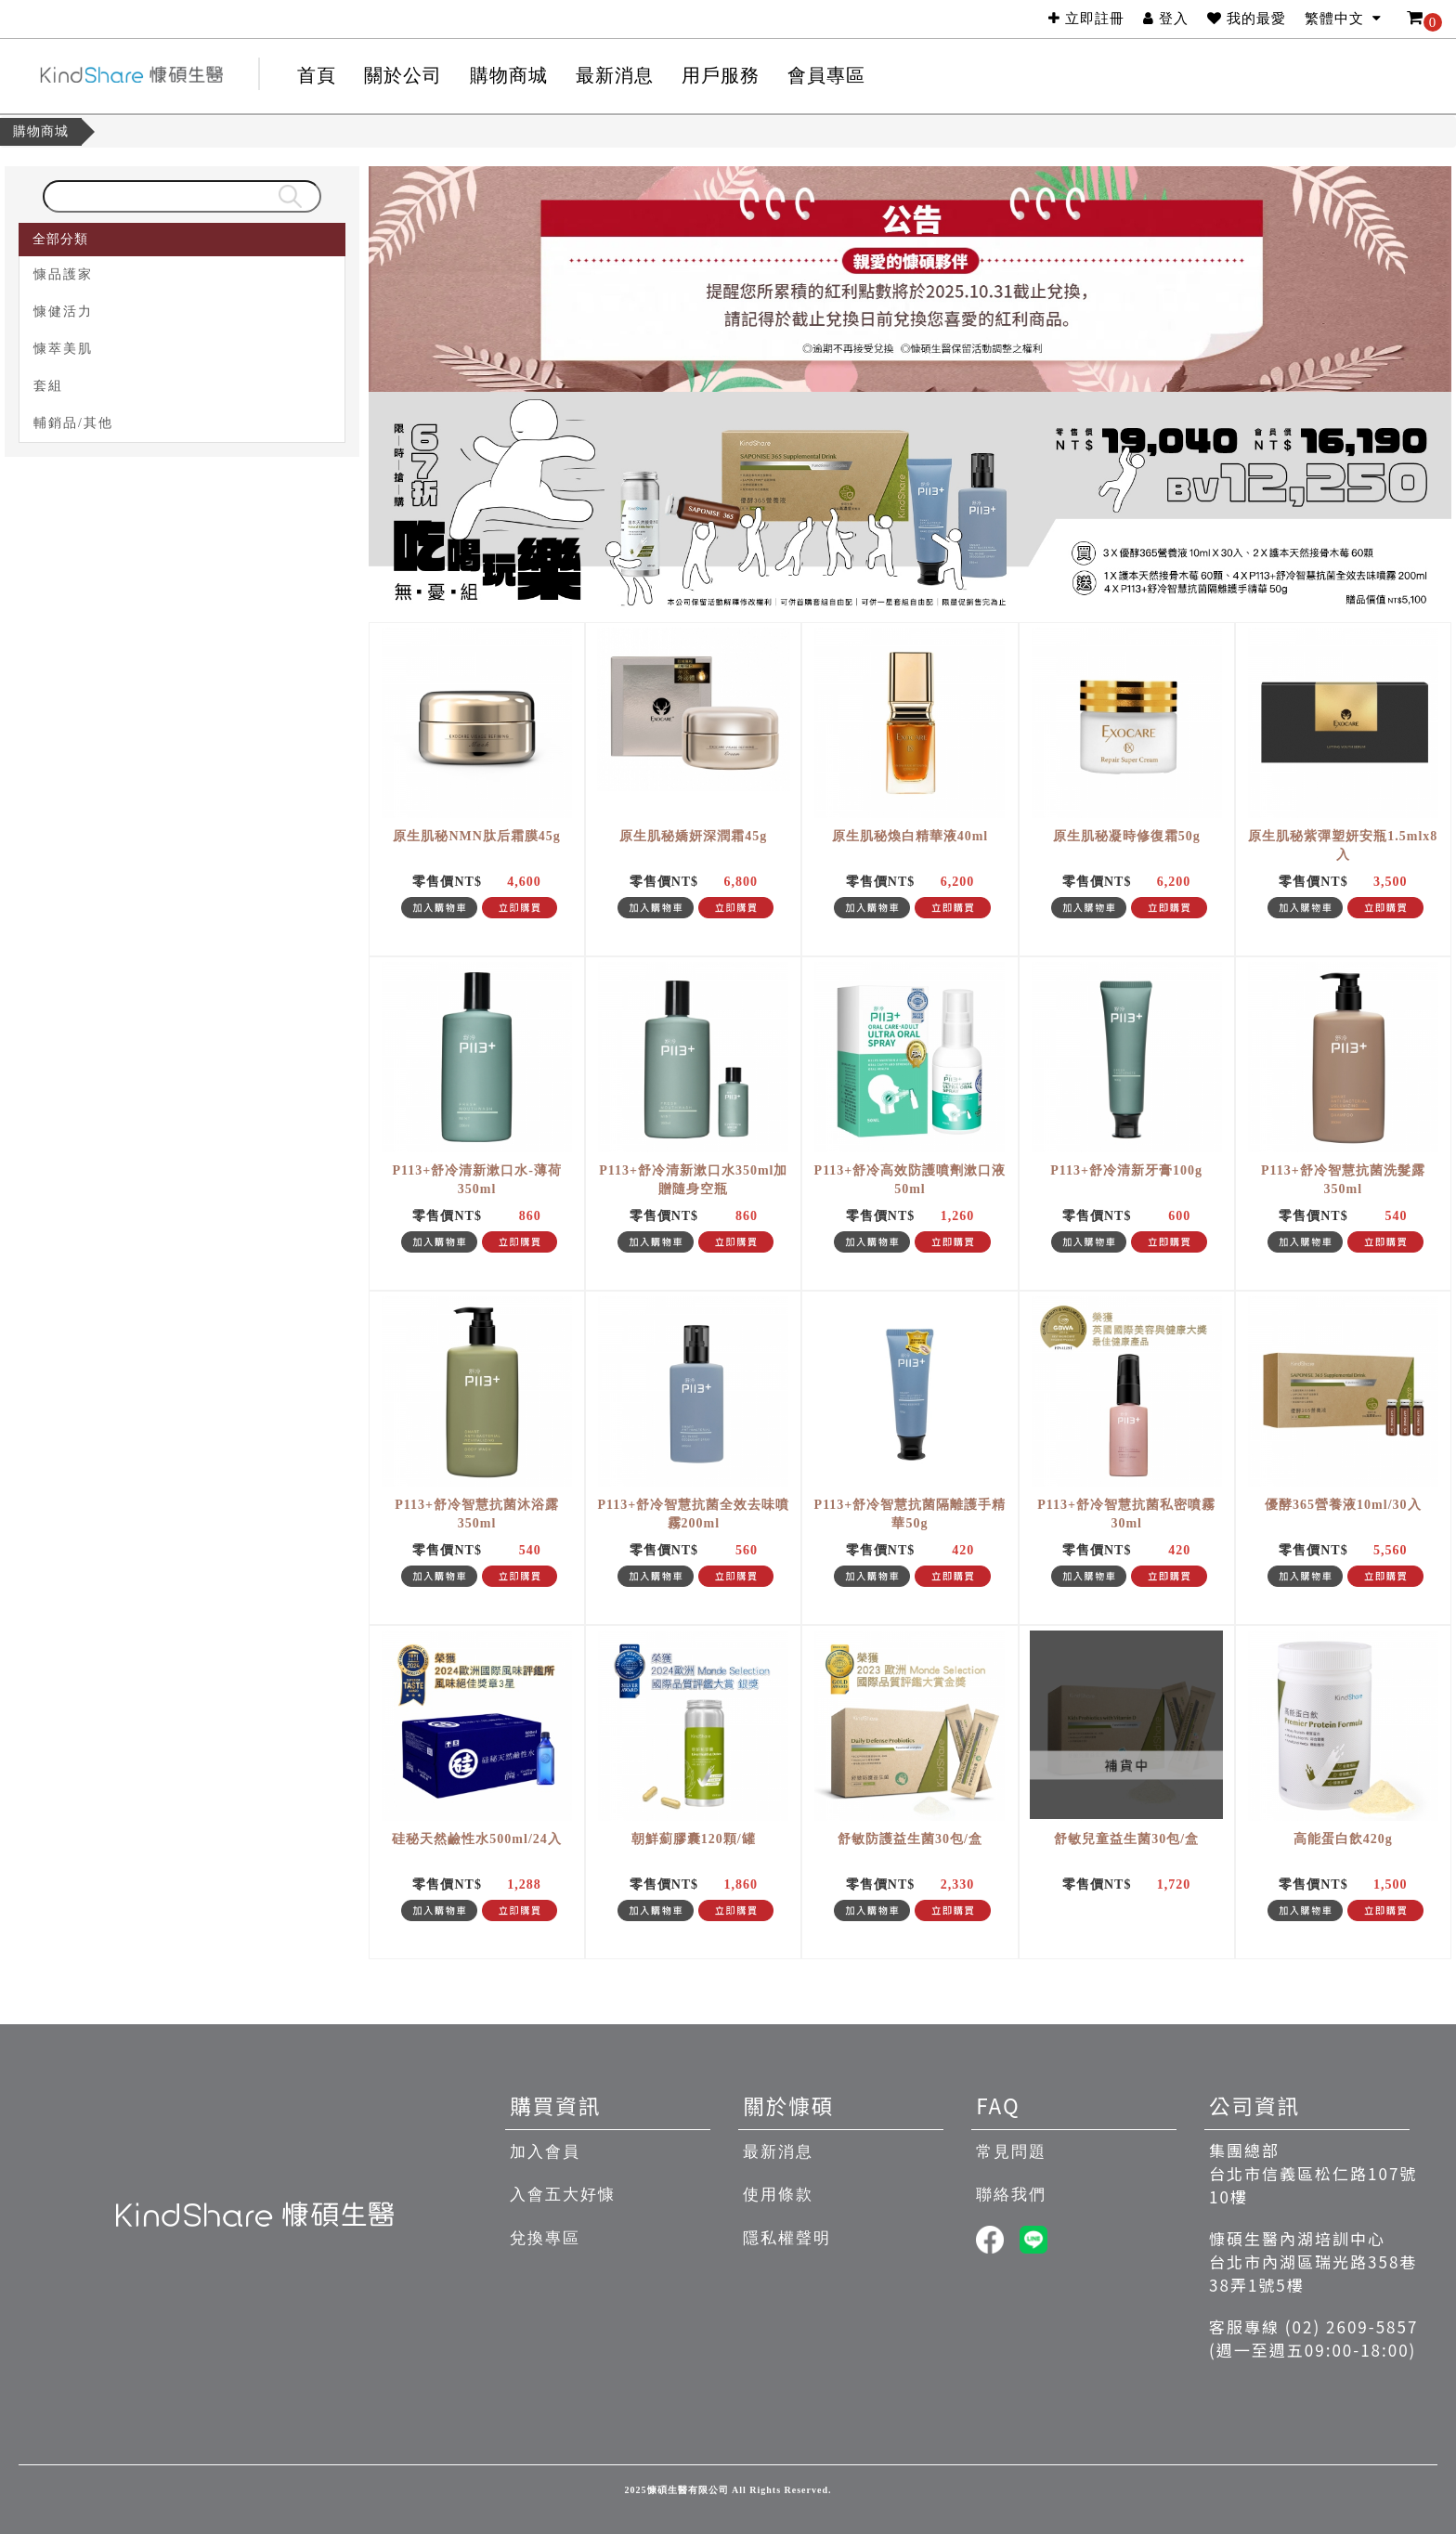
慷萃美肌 (60, 349)
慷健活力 (60, 311)
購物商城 (41, 131)
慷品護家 (60, 274)
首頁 (316, 75)
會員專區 (826, 75)
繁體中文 (1344, 18)
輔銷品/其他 (70, 423)
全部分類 (57, 239)
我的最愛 (1246, 18)
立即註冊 (1086, 18)
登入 (1166, 18)
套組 (45, 386)
